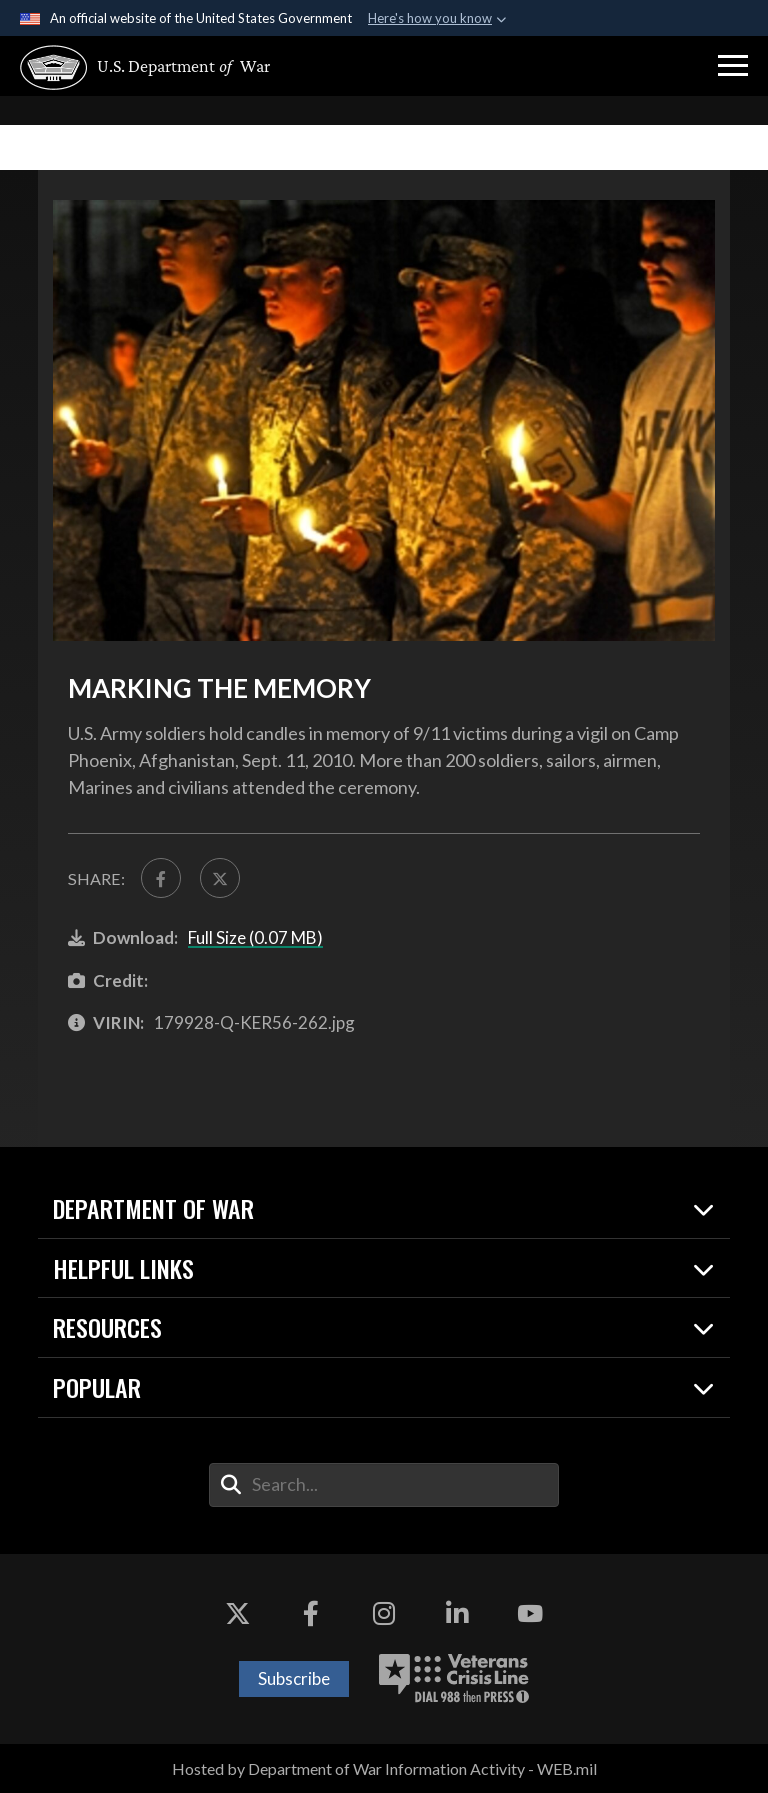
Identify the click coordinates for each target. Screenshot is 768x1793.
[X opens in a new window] (238, 1614)
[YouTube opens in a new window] (530, 1614)
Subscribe (294, 1678)
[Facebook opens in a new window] (311, 1614)
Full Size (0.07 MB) (255, 937)
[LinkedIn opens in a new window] (457, 1614)
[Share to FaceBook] (161, 878)
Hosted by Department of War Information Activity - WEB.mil (384, 1768)
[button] (733, 66)
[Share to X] (221, 878)
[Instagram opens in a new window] (384, 1614)
